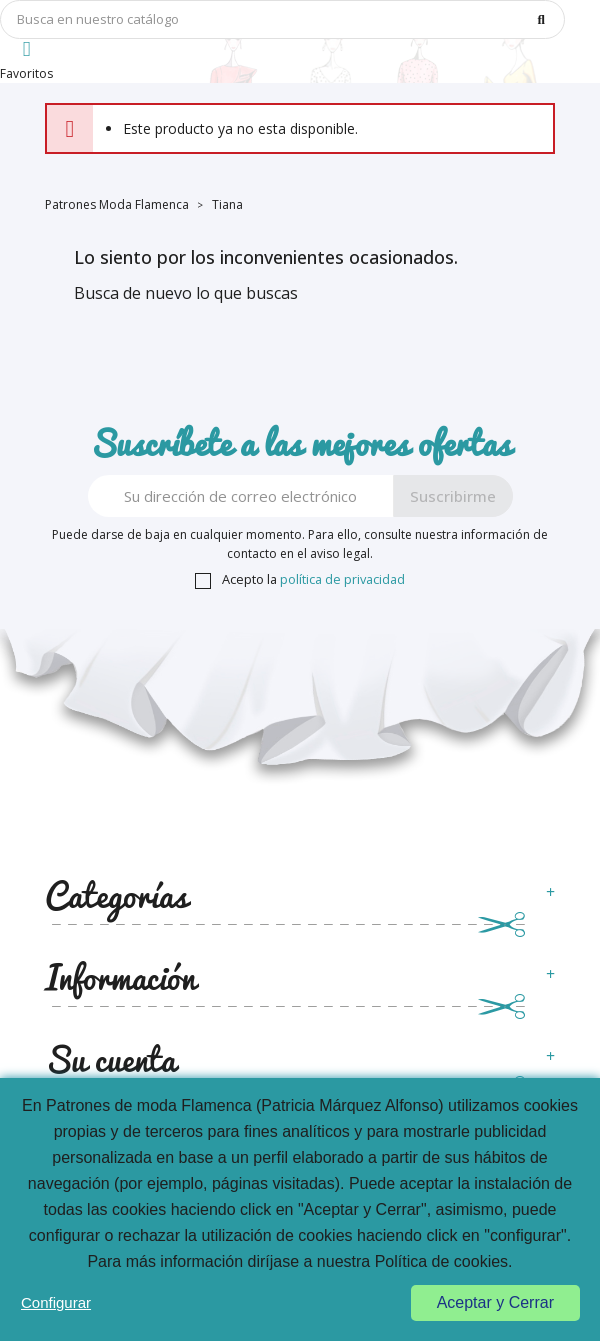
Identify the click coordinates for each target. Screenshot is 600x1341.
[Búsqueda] (282, 19)
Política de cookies (441, 1261)
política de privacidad (342, 579)
